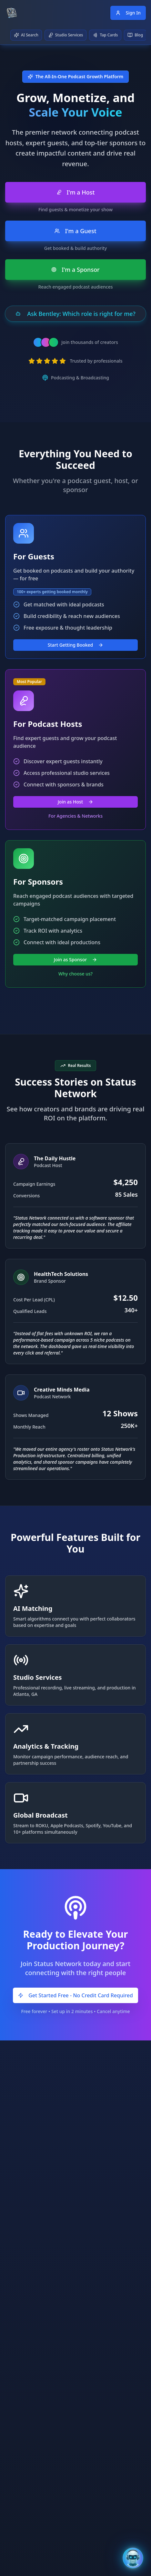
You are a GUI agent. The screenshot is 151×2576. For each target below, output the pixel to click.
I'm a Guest (75, 231)
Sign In (128, 13)
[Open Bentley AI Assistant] (133, 2558)
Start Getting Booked (76, 645)
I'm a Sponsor (75, 269)
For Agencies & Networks (75, 816)
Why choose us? (75, 974)
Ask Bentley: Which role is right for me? (75, 314)
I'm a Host (75, 192)
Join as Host (75, 802)
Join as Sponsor (75, 959)
